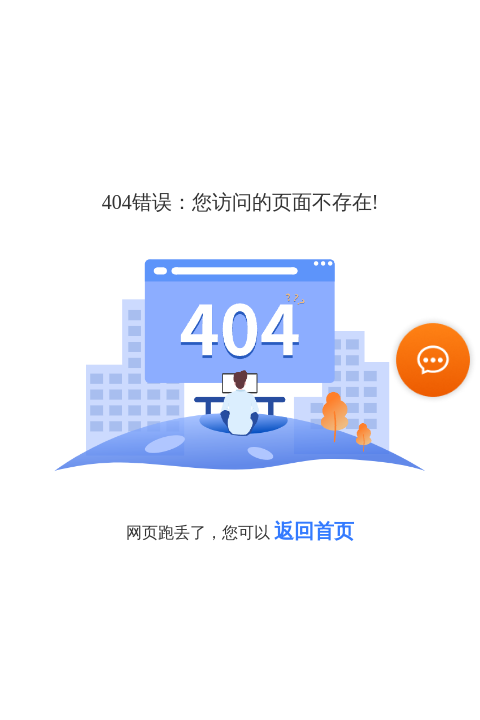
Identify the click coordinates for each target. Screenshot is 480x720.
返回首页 (314, 531)
